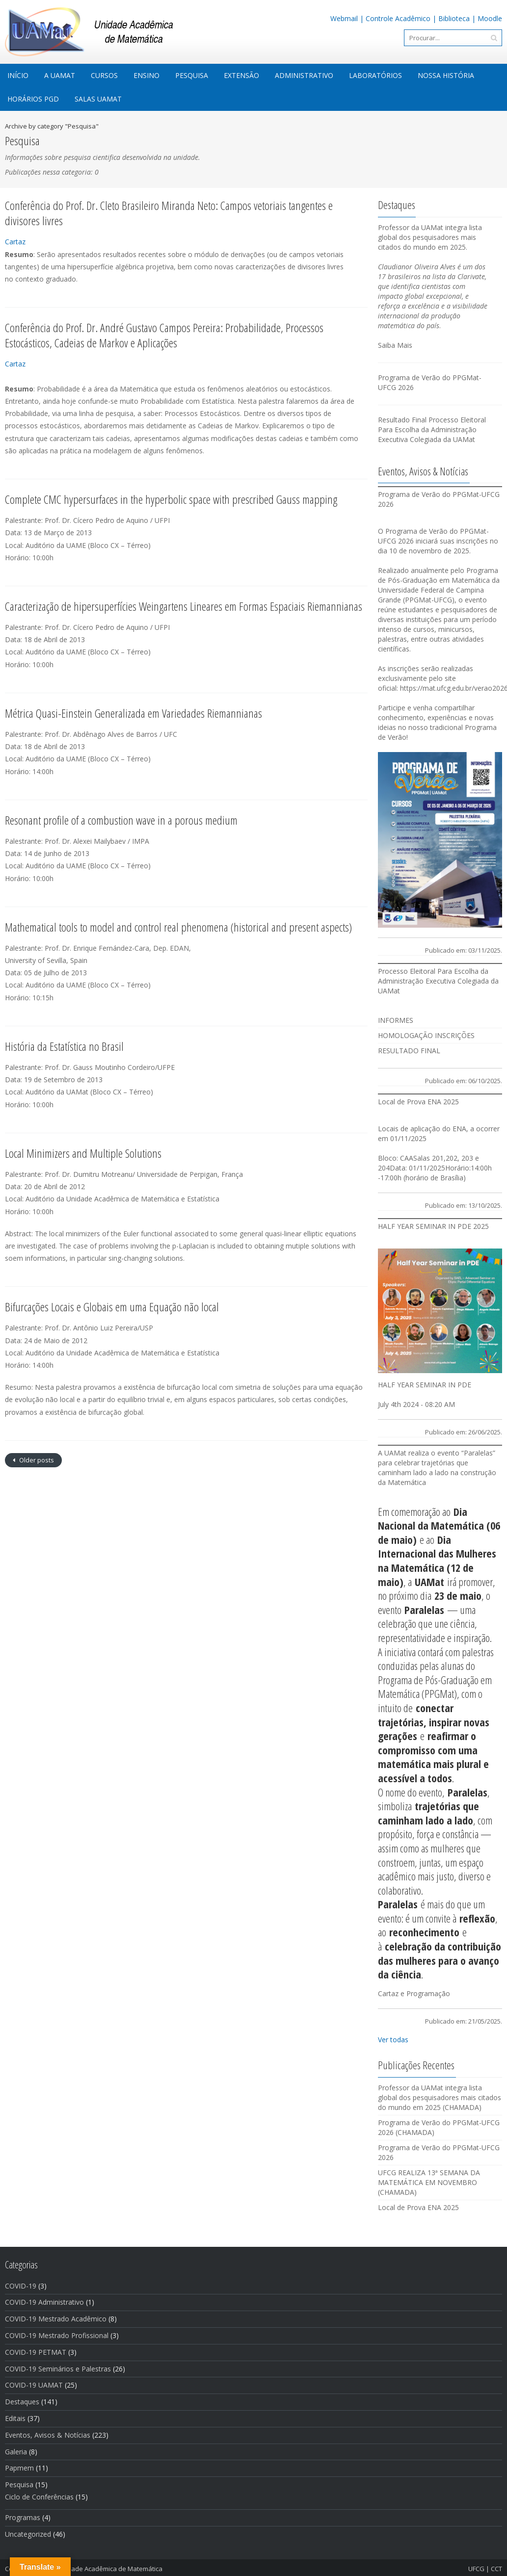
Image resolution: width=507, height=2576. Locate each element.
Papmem (19, 2467)
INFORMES (395, 1020)
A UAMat (59, 75)
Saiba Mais (395, 345)
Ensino (146, 75)
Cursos (104, 75)
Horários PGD (33, 99)
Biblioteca (454, 18)
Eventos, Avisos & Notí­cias (47, 2435)
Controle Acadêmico (398, 18)
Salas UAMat (98, 99)
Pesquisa (191, 75)
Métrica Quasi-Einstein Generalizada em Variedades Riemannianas (133, 713)
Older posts (36, 1460)
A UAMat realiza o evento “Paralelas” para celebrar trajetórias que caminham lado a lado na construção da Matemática (437, 1467)
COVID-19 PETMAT (35, 2352)
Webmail (344, 18)
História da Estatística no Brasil (64, 1046)
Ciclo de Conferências (39, 2496)
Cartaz (15, 241)
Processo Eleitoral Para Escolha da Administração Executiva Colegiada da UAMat (438, 980)
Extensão (241, 75)
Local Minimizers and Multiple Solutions (83, 1153)
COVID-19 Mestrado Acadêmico (56, 2318)
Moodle (490, 18)
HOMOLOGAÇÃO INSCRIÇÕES (426, 1035)
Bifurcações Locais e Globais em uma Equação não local (112, 1307)
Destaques (22, 2401)
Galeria (16, 2451)
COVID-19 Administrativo (44, 2302)
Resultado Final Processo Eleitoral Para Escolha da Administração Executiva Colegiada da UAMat (432, 429)
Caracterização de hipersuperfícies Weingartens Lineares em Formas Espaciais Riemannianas (183, 606)
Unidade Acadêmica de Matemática (109, 2568)
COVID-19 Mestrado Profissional (56, 2335)
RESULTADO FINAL (409, 1050)
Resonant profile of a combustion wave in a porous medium (121, 820)
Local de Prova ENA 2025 (418, 1101)
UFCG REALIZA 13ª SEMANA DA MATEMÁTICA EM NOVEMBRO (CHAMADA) (429, 2182)
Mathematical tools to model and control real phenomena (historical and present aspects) (178, 927)
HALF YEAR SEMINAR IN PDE (424, 1384)
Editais (15, 2418)
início (17, 75)
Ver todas (393, 2039)
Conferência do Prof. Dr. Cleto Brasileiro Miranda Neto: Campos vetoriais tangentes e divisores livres (169, 213)
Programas (22, 2517)
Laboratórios (375, 75)
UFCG (476, 2568)
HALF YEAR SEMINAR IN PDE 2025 (433, 1226)
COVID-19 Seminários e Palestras (58, 2368)
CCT (496, 2568)
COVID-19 (20, 2285)
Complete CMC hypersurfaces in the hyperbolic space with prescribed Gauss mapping (171, 499)
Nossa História (446, 75)
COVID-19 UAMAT (34, 2385)
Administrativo (304, 75)
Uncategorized (28, 2534)
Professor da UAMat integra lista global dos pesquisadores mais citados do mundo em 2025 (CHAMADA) (439, 2097)
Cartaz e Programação (414, 1993)
